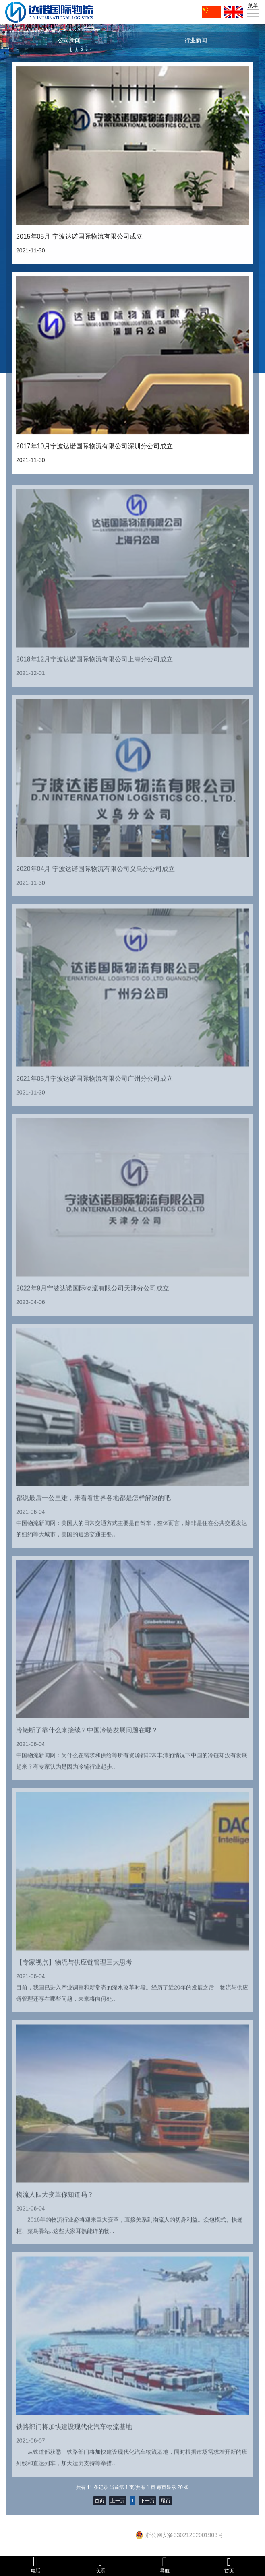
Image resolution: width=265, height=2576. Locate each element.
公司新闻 (69, 40)
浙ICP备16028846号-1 (105, 2537)
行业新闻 (195, 40)
